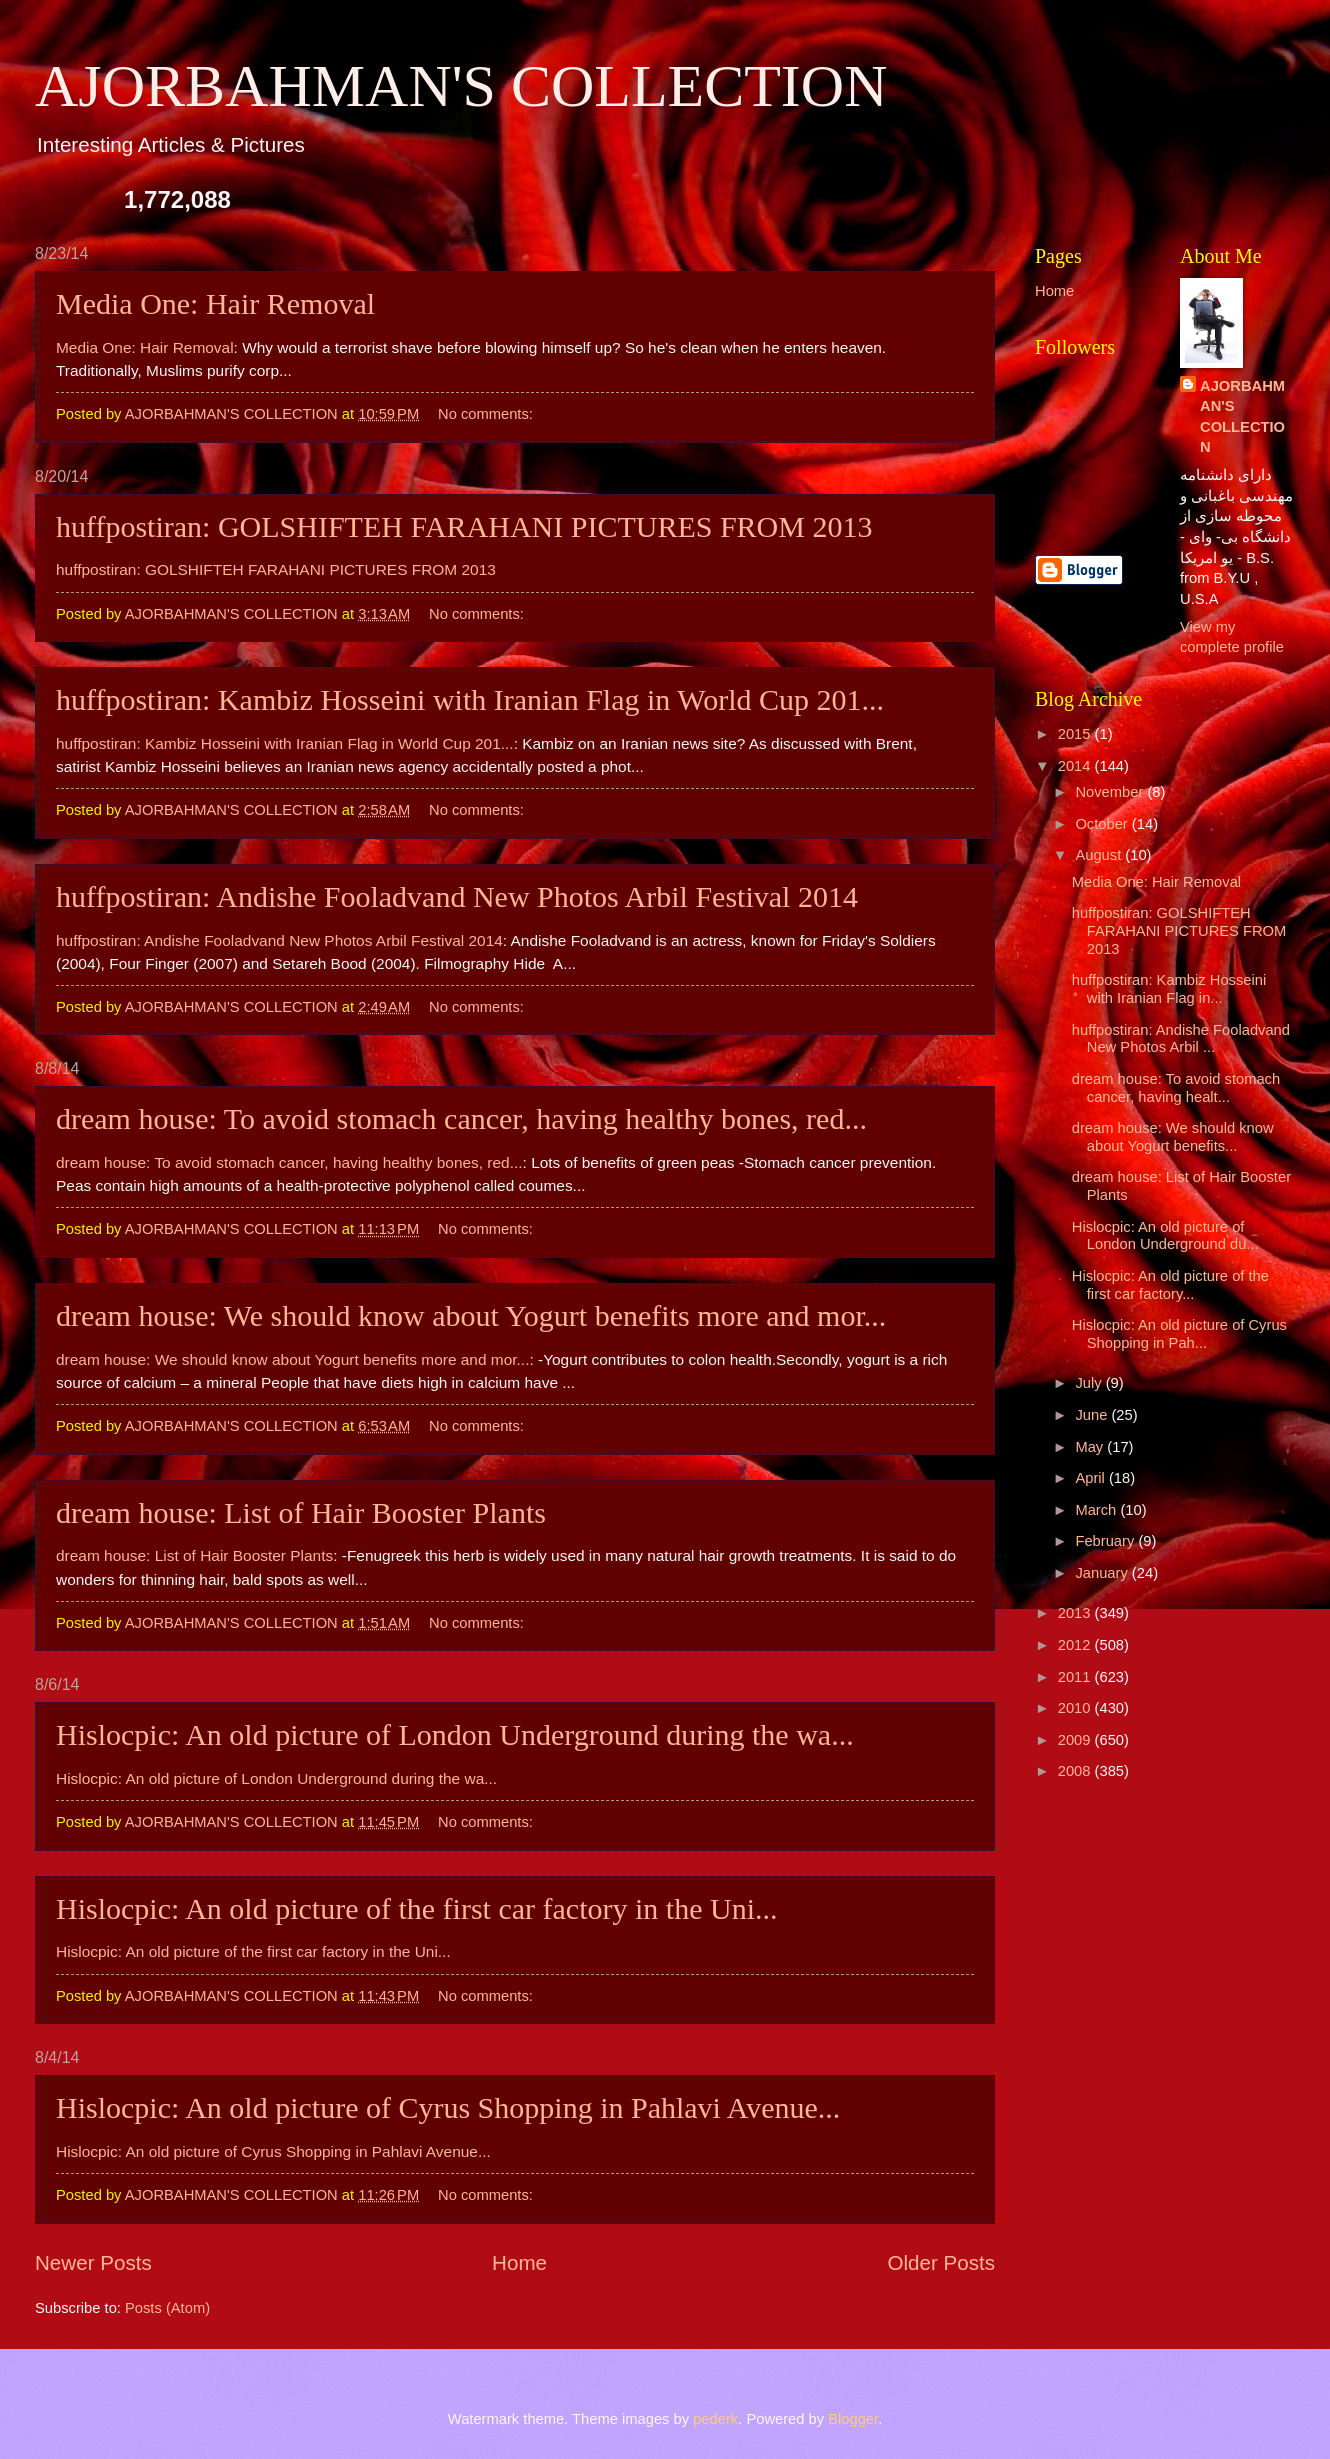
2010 (1076, 1708)
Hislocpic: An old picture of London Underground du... (1165, 1236)
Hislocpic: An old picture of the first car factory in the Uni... (416, 1908)
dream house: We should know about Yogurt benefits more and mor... (471, 1315)
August (1100, 855)
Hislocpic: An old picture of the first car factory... (1170, 1285)
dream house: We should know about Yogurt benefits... (1173, 1137)
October (1103, 824)
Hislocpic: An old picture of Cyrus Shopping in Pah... (1179, 1334)
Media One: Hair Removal (215, 303)
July (1090, 1383)
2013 (1076, 1613)
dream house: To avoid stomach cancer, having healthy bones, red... (461, 1118)
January (1103, 1573)
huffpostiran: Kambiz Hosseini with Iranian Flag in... (1169, 989)
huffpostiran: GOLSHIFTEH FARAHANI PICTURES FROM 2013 (464, 526)
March (1097, 1510)
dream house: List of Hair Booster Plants (301, 1512)
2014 (1076, 766)
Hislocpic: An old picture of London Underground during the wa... (455, 1734)
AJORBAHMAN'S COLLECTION (461, 86)
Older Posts (941, 2262)
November (1111, 792)
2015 (1076, 734)
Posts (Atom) (167, 2308)
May (1091, 1447)
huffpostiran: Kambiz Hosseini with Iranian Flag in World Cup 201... (470, 699)
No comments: (487, 414)
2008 (1076, 1771)
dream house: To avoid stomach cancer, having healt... (1176, 1088)
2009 (1076, 1740)
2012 (1076, 1645)
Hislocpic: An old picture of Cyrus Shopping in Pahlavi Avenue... (448, 2107)
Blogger (853, 2419)
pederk (715, 2419)
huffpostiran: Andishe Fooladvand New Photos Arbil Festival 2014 (457, 896)
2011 (1076, 1677)
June (1093, 1415)
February (1106, 1541)
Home (519, 2262)
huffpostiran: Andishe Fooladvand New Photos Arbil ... (1181, 1039)
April (1092, 1478)
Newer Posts (93, 2262)
